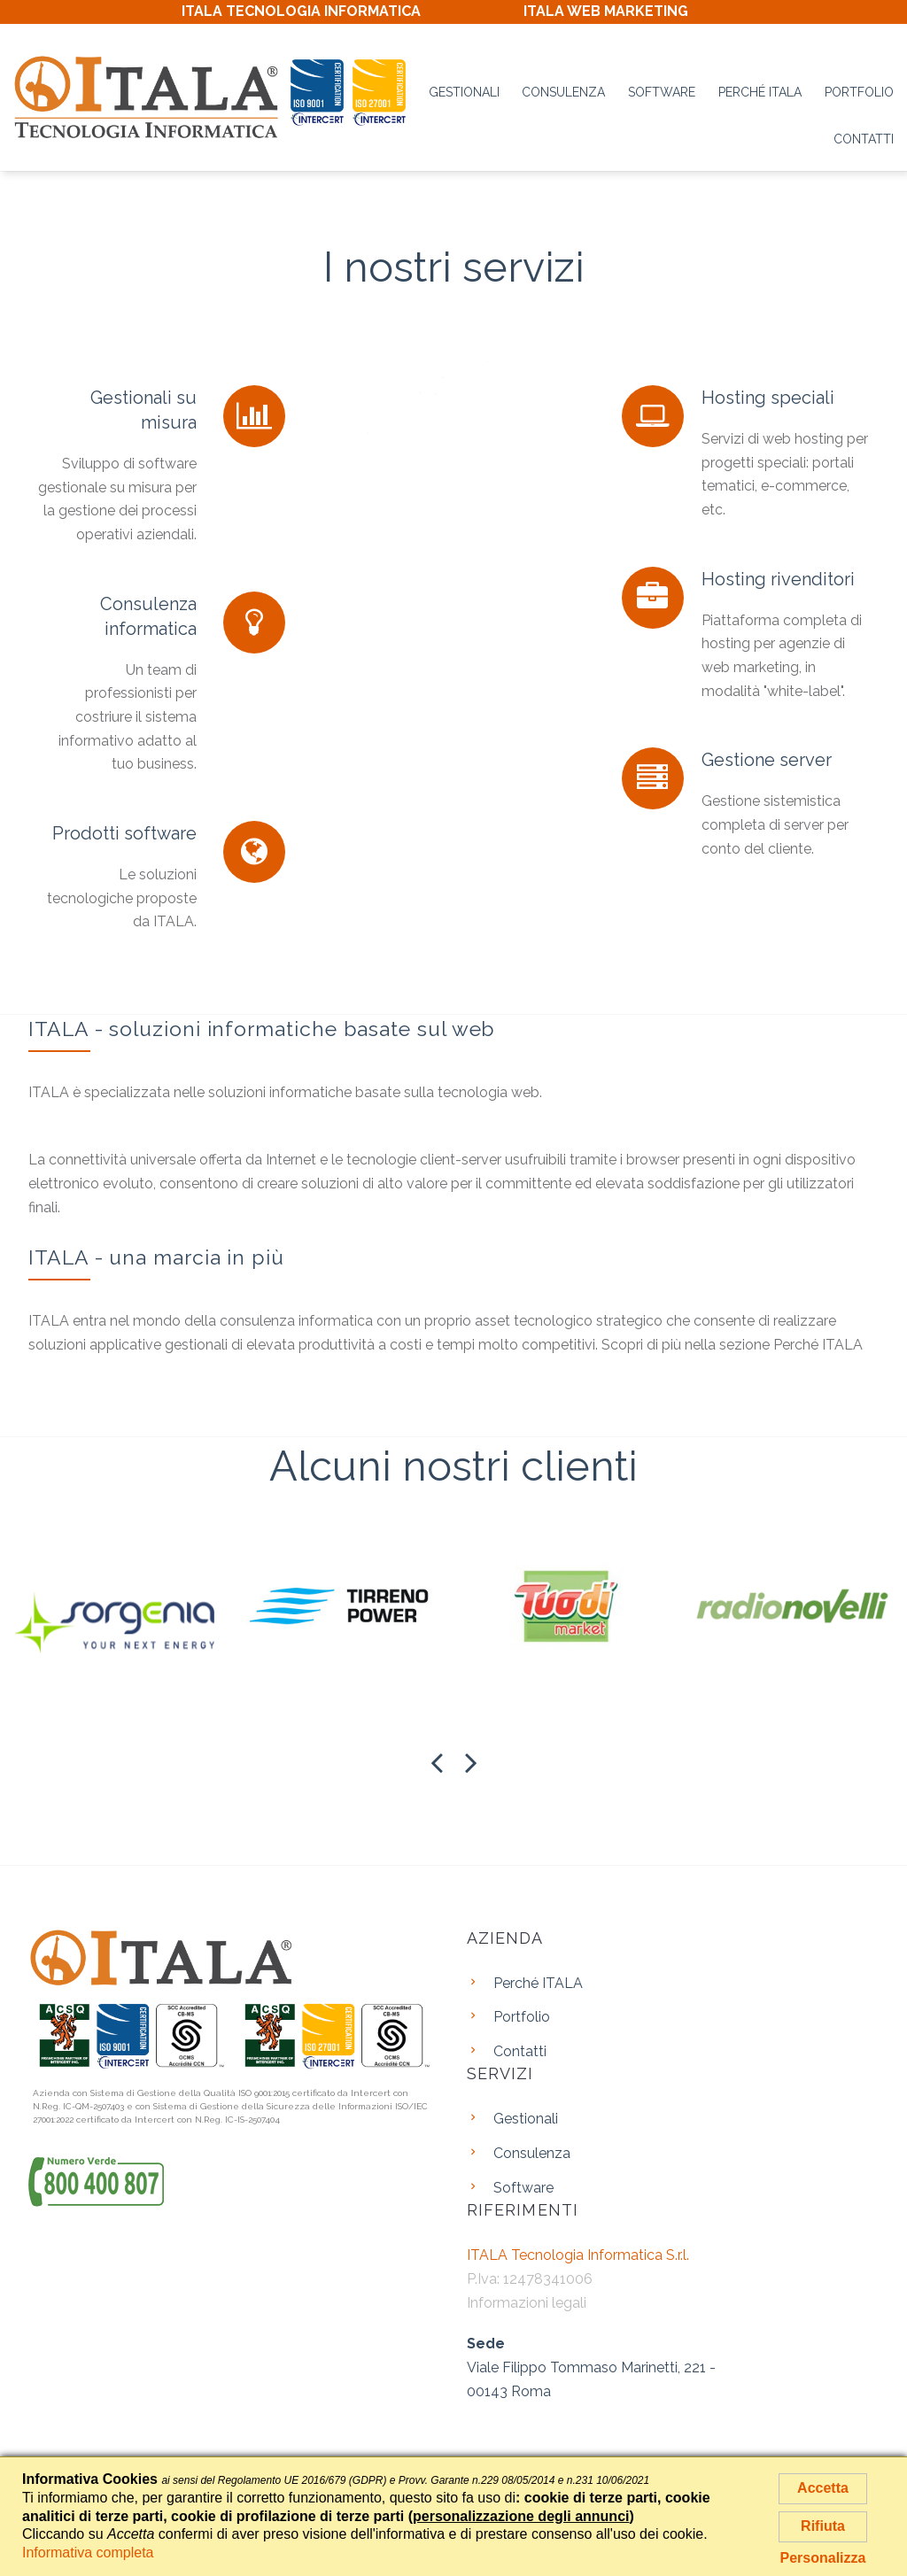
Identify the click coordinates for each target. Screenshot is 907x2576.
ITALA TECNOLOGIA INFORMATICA (301, 11)
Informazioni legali (526, 2302)
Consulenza (563, 92)
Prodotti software (124, 833)
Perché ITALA (760, 92)
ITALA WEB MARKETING (605, 11)
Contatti (863, 139)
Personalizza (823, 2557)
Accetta (823, 2487)
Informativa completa (88, 2552)
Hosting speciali (768, 397)
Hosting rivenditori (778, 579)
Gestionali (464, 92)
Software (661, 92)
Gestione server (767, 759)
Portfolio (859, 92)
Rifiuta (823, 2525)
